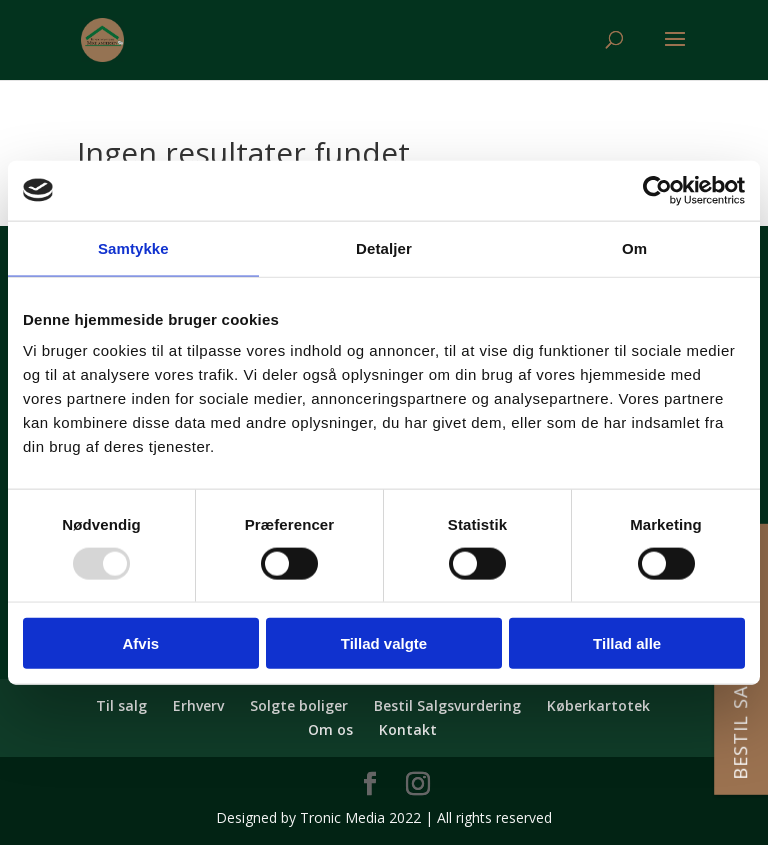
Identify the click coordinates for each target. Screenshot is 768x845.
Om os (330, 729)
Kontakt (408, 729)
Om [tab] (634, 247)
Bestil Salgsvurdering (447, 705)
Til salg (121, 705)
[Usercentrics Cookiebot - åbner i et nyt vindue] (657, 190)
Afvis (140, 643)
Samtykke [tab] (133, 247)
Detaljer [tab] (384, 247)
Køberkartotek (598, 705)
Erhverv (198, 705)
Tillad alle (627, 643)
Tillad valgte (384, 643)
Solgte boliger (299, 705)
